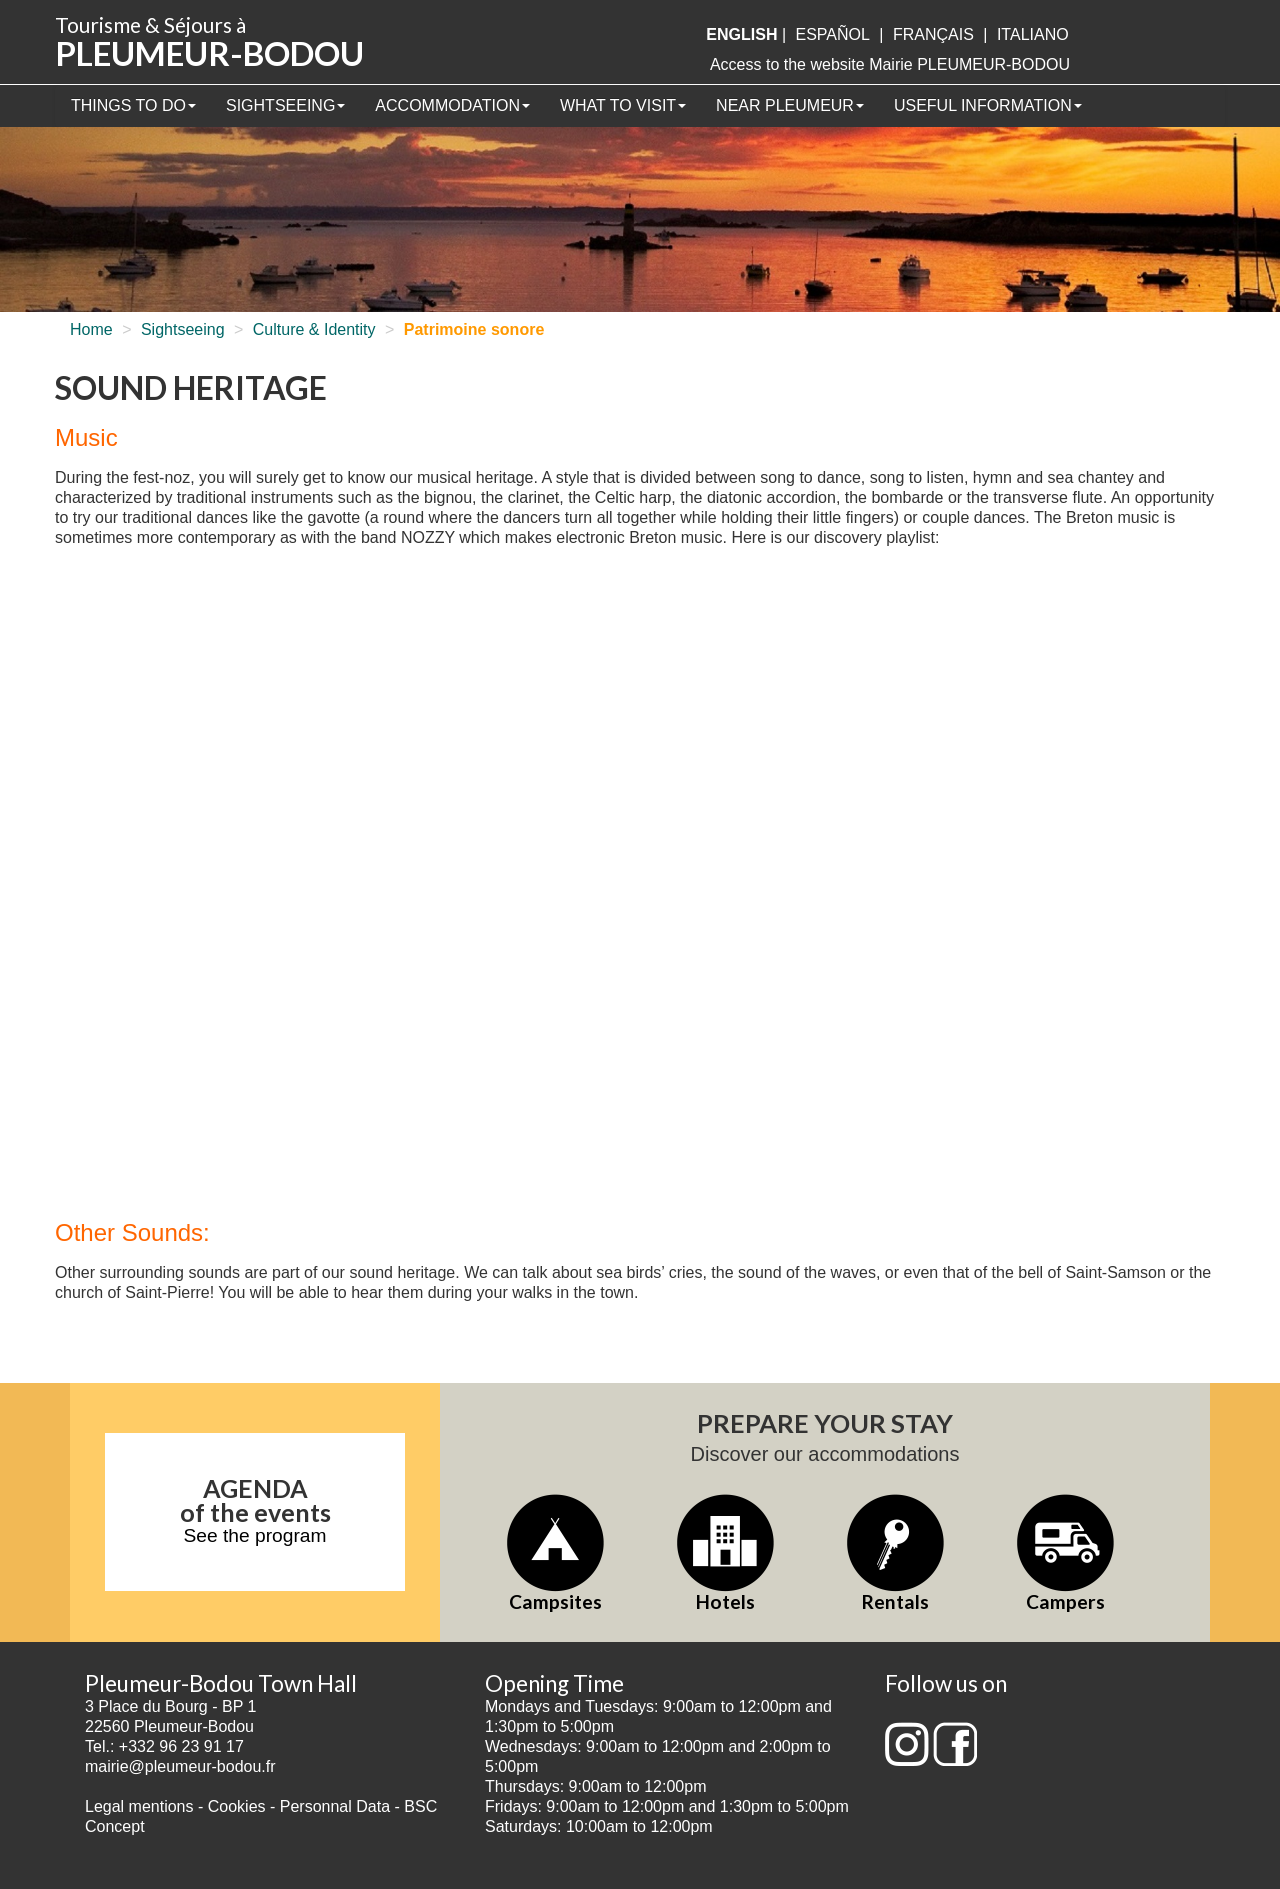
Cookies (237, 1806)
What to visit (623, 105)
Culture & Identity (314, 329)
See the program (255, 1535)
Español (833, 34)
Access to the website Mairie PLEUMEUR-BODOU (890, 64)
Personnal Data (335, 1806)
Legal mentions (139, 1806)
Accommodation (452, 105)
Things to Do (133, 105)
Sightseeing (285, 105)
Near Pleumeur (790, 105)
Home (91, 329)
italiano (1033, 34)
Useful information (988, 105)
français (933, 34)
